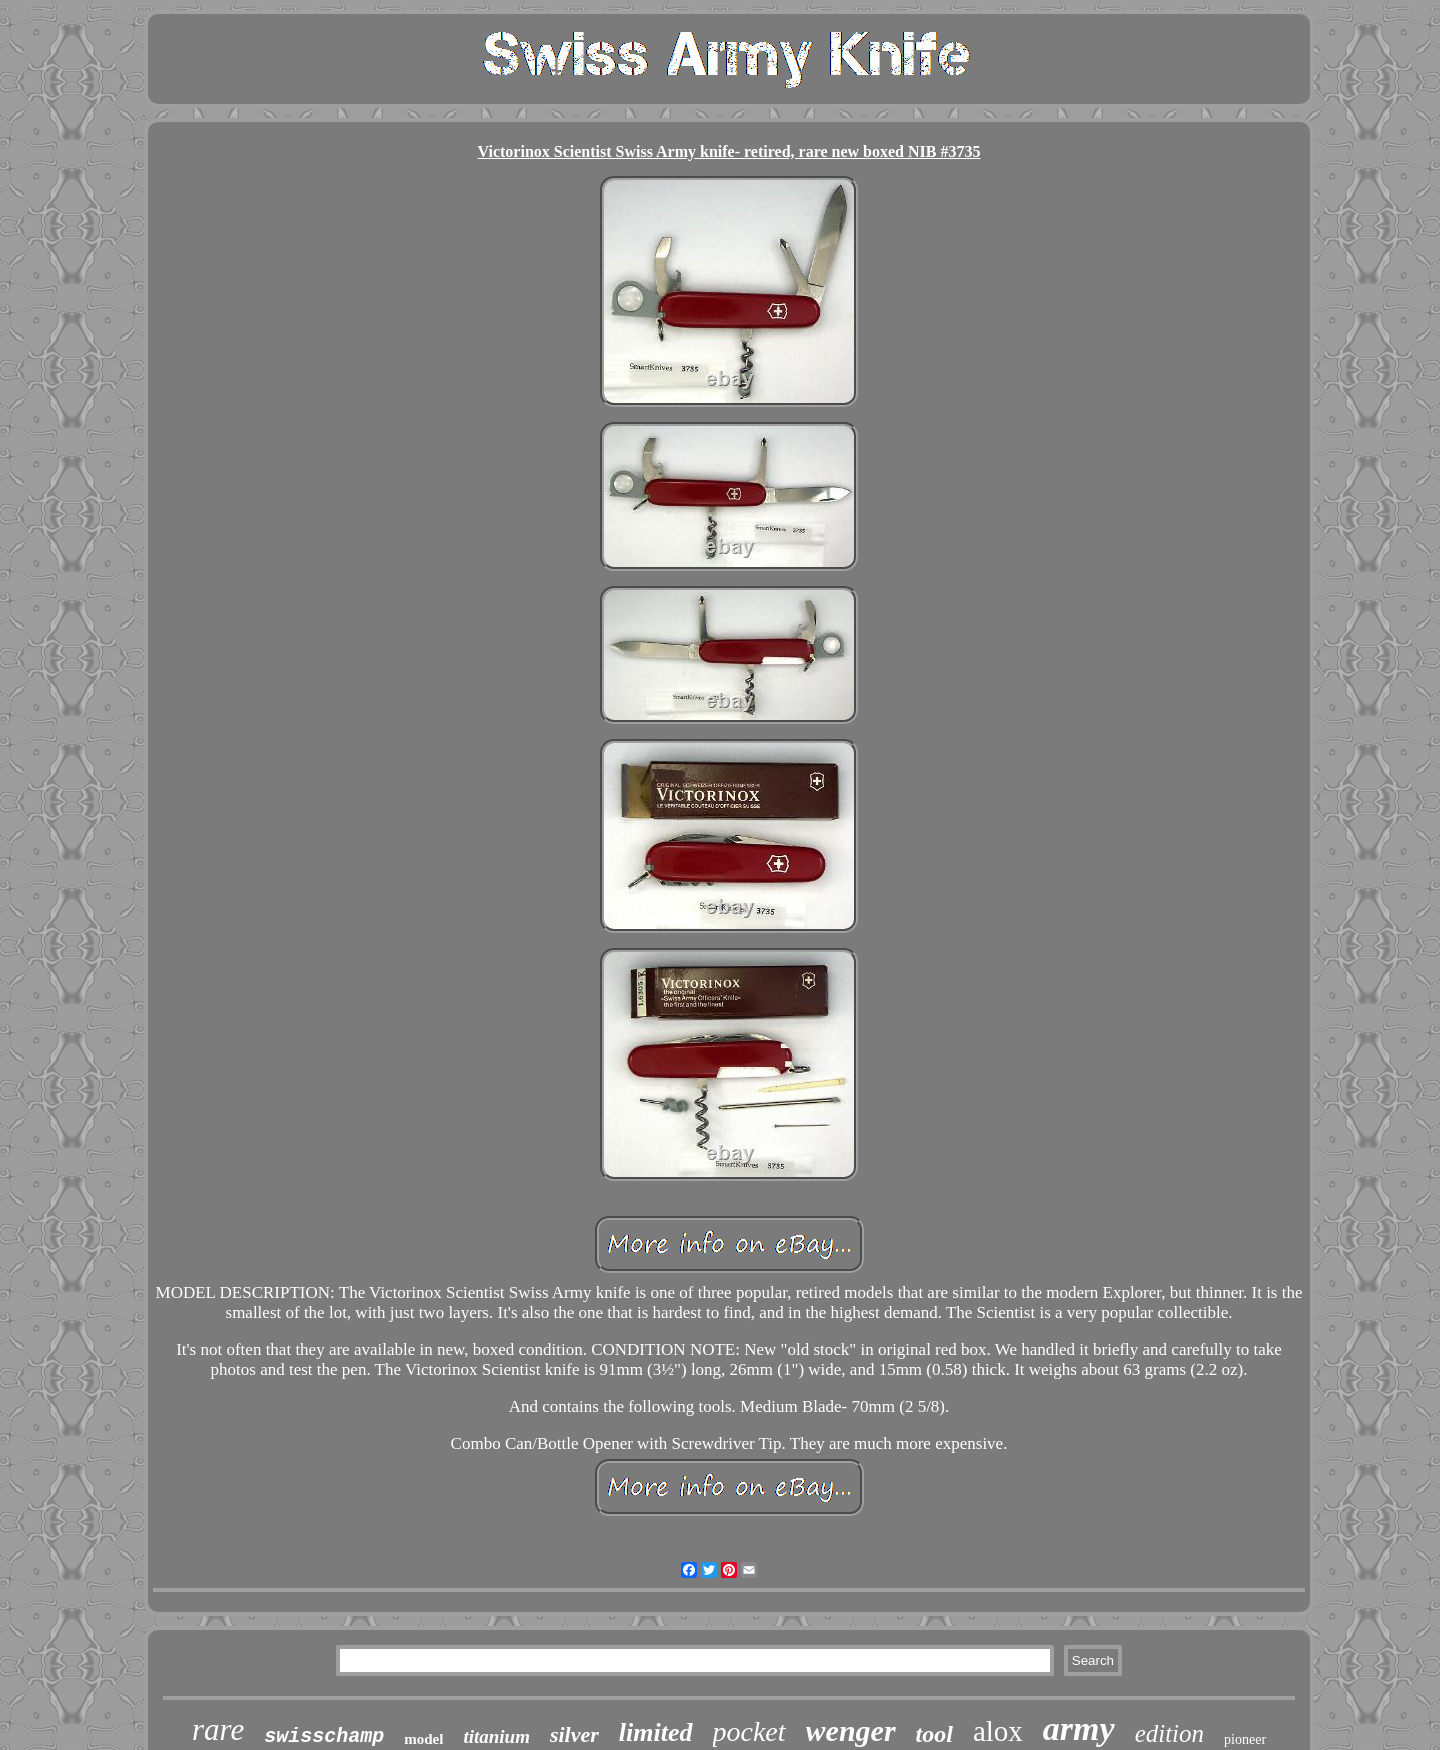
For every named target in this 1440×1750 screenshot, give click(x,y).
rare (218, 1729)
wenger (851, 1730)
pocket (749, 1731)
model (423, 1739)
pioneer (1245, 1739)
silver (574, 1734)
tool (934, 1734)
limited (656, 1732)
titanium (496, 1736)
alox (998, 1731)
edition (1169, 1733)
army (1079, 1728)
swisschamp (324, 1736)
